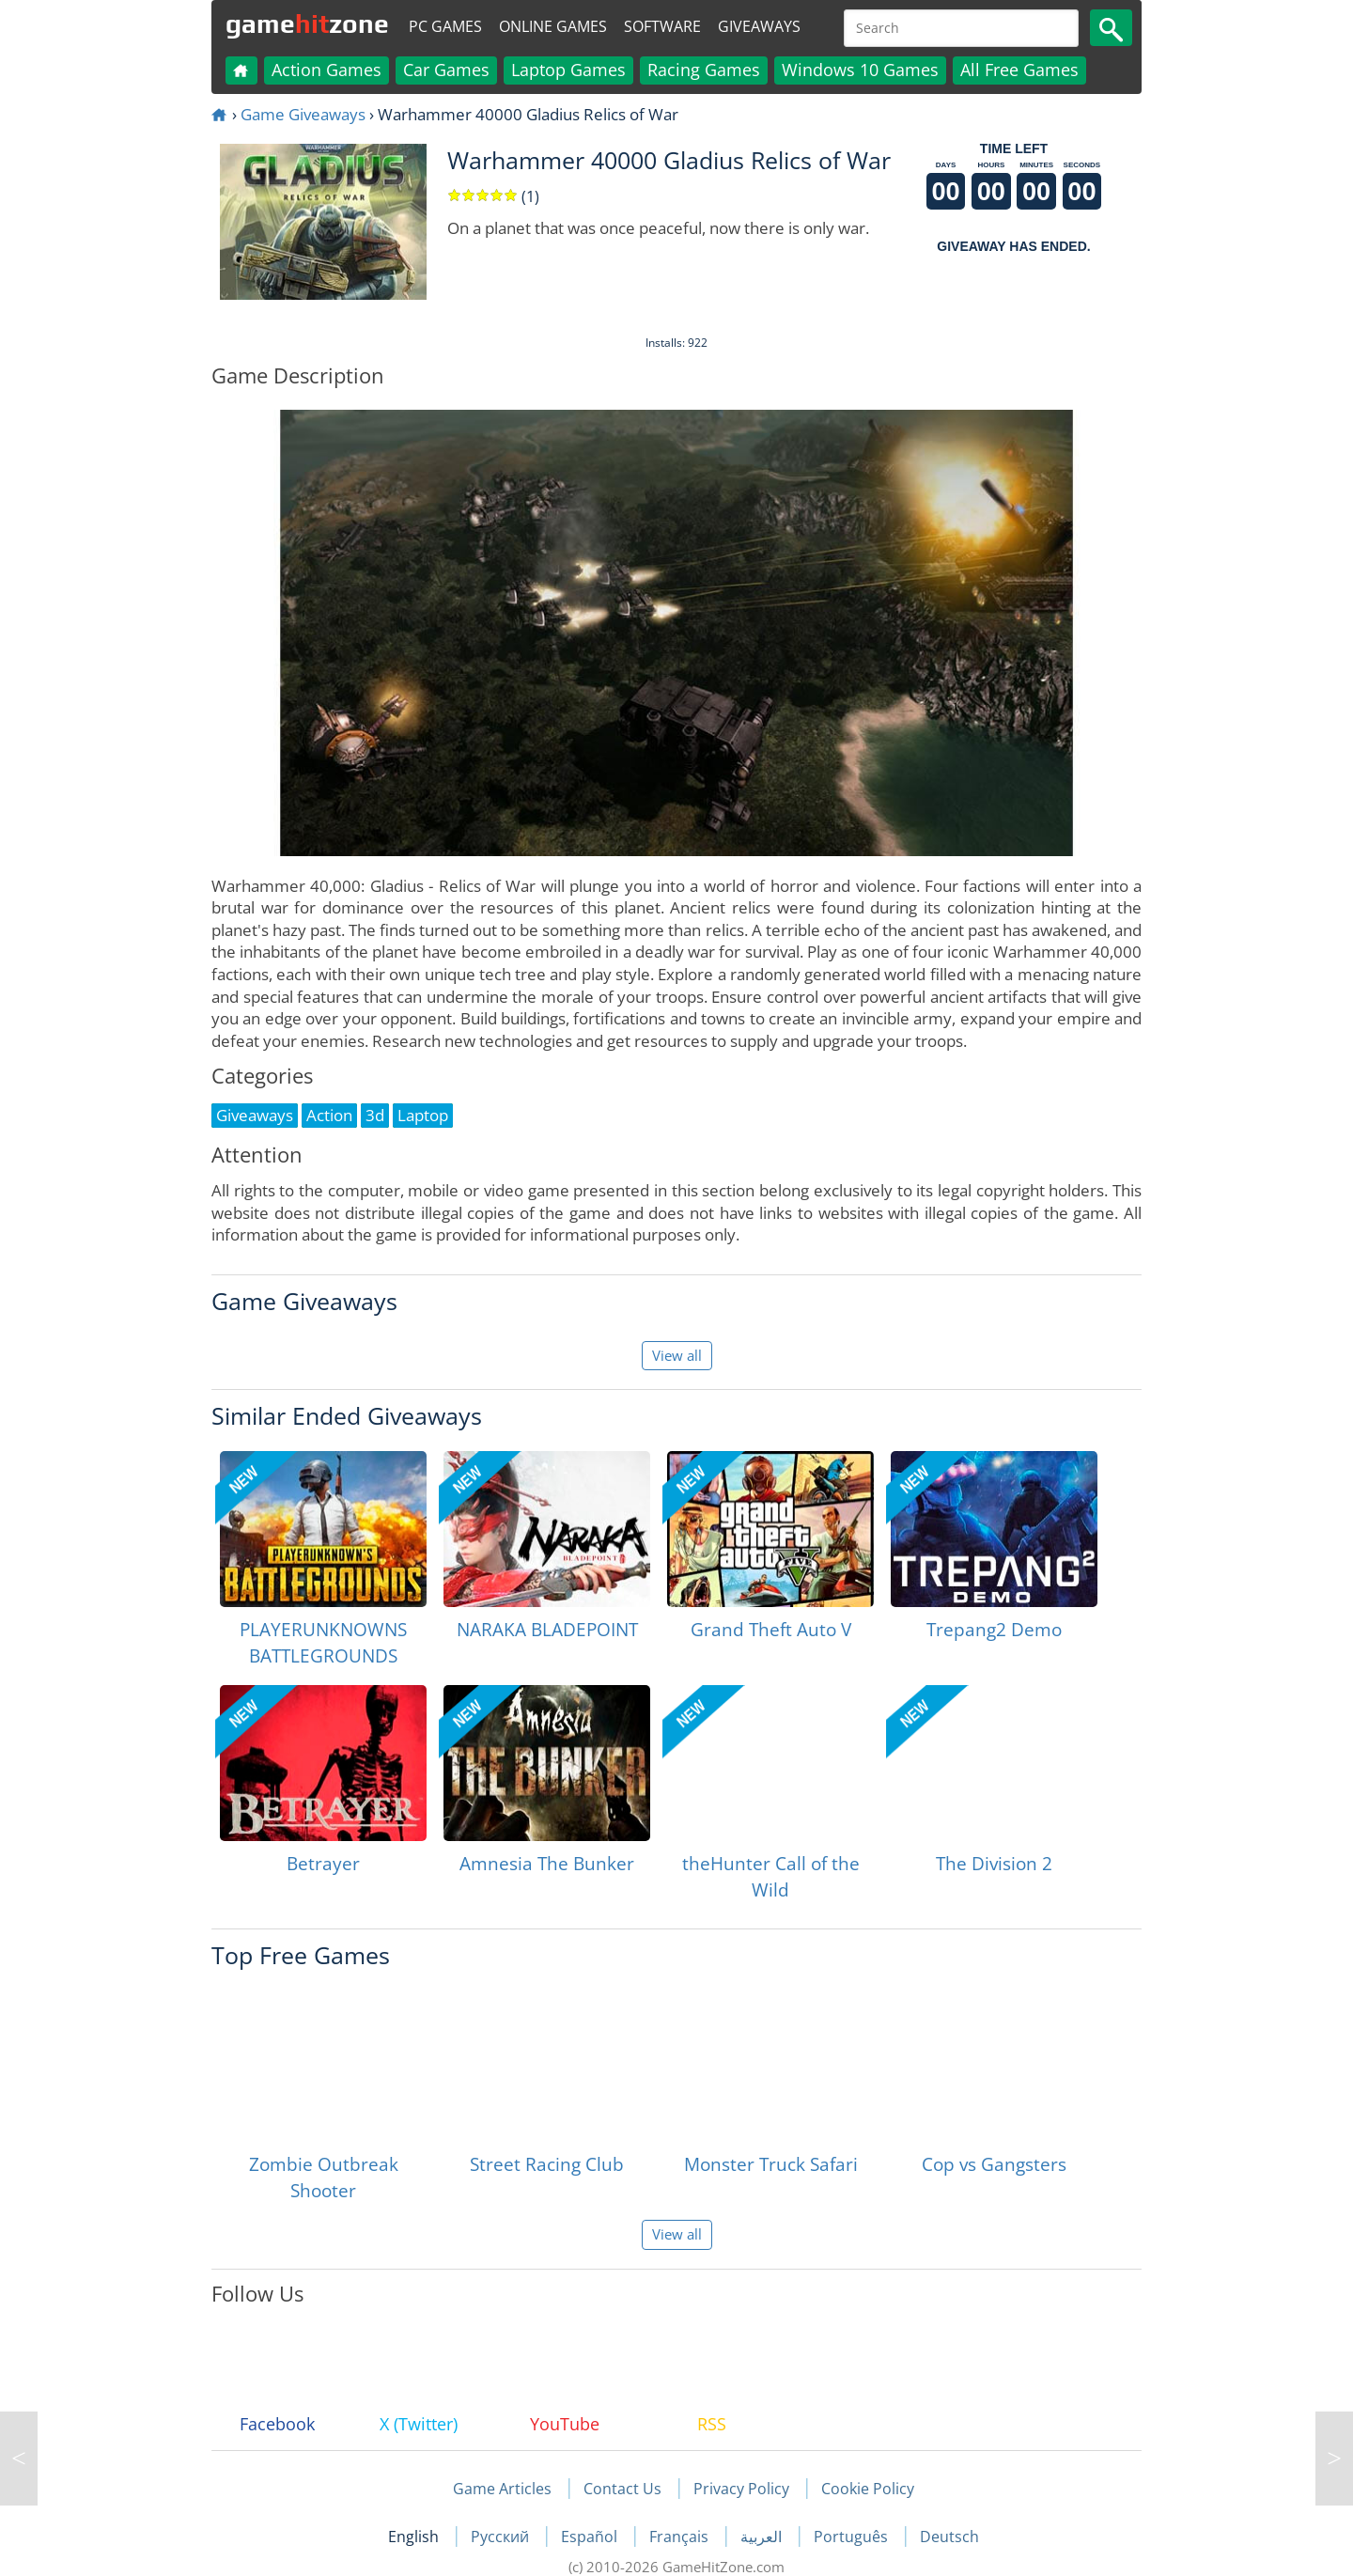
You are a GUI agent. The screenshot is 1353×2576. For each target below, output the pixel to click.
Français (680, 2536)
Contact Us (622, 2488)
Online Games (553, 26)
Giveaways (759, 26)
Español (591, 2536)
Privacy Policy (741, 2488)
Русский (502, 2536)
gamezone (307, 23)
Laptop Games (568, 69)
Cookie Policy (867, 2488)
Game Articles (502, 2488)
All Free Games (1019, 69)
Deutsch (949, 2536)
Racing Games (703, 69)
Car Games (446, 69)
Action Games (326, 69)
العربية (762, 2536)
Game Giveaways (303, 114)
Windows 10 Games (860, 69)
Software (662, 26)
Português (853, 2536)
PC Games (445, 26)
